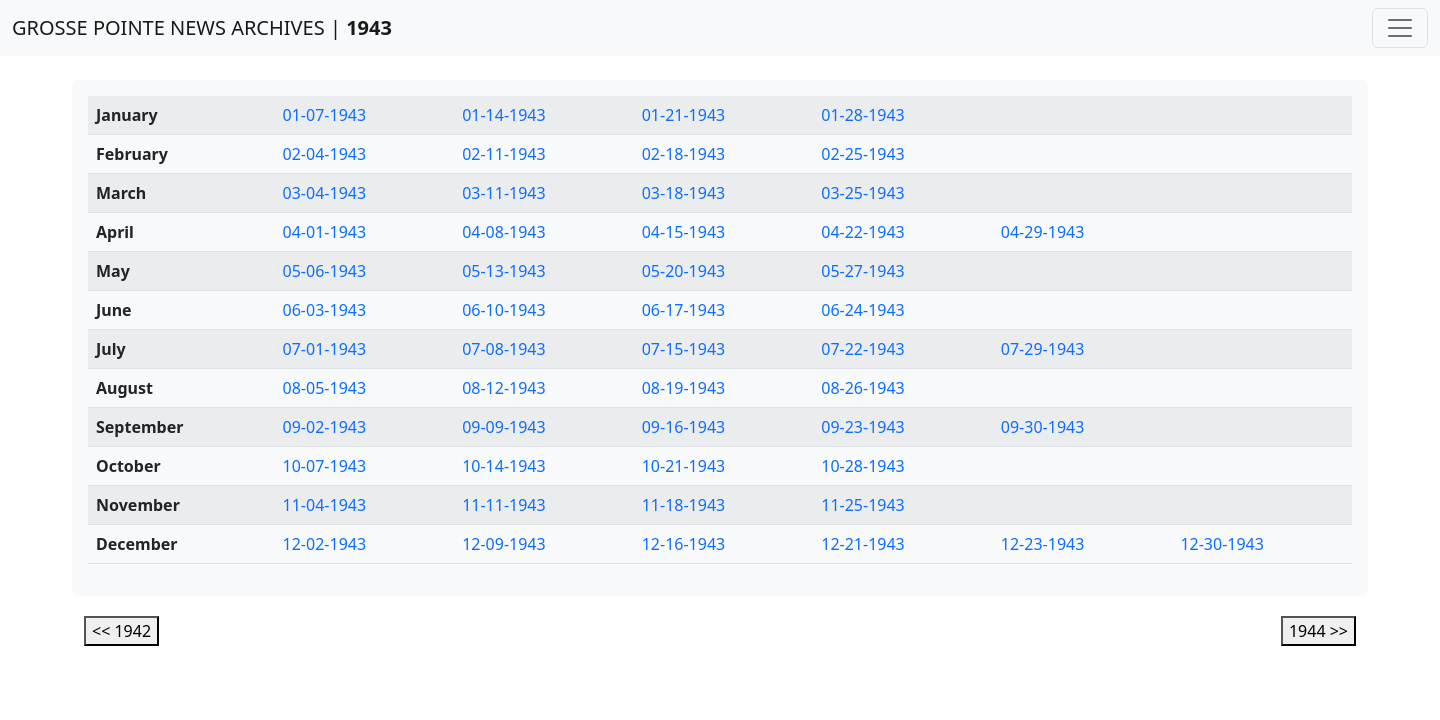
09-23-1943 (863, 427)
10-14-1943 (504, 466)
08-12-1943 (504, 388)
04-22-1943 (863, 232)
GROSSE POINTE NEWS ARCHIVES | (202, 27)
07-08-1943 (504, 349)
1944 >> (1318, 631)
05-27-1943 (863, 271)
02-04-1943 (325, 154)
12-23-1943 (1043, 544)
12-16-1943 (684, 544)
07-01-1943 (325, 349)
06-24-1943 (863, 310)
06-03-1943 (325, 310)
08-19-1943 (684, 388)
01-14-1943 (504, 115)
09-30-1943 (1043, 427)
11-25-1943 (863, 505)
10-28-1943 (863, 466)
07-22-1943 (863, 349)
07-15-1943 (684, 349)
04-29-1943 (1043, 232)
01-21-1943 (684, 115)
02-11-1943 (504, 154)
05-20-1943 (684, 271)
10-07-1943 (325, 466)
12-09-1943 (504, 544)
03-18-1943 (684, 193)
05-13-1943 (504, 271)
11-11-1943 (504, 505)
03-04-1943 (325, 193)
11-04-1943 (325, 505)
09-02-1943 (325, 427)
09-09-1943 (504, 427)
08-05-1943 (325, 388)
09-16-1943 (684, 427)
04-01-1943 (325, 232)
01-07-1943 (325, 115)
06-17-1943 (684, 310)
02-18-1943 (684, 154)
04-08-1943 (504, 232)
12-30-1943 (1222, 544)
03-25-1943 (863, 193)
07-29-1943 (1043, 349)
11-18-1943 (684, 505)
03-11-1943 (504, 193)
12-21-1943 (863, 544)
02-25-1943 (863, 154)
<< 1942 (121, 631)
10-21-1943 (684, 466)
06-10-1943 (504, 310)
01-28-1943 (863, 115)
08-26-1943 (863, 388)
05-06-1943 (325, 271)
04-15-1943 (684, 232)
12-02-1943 (325, 544)
